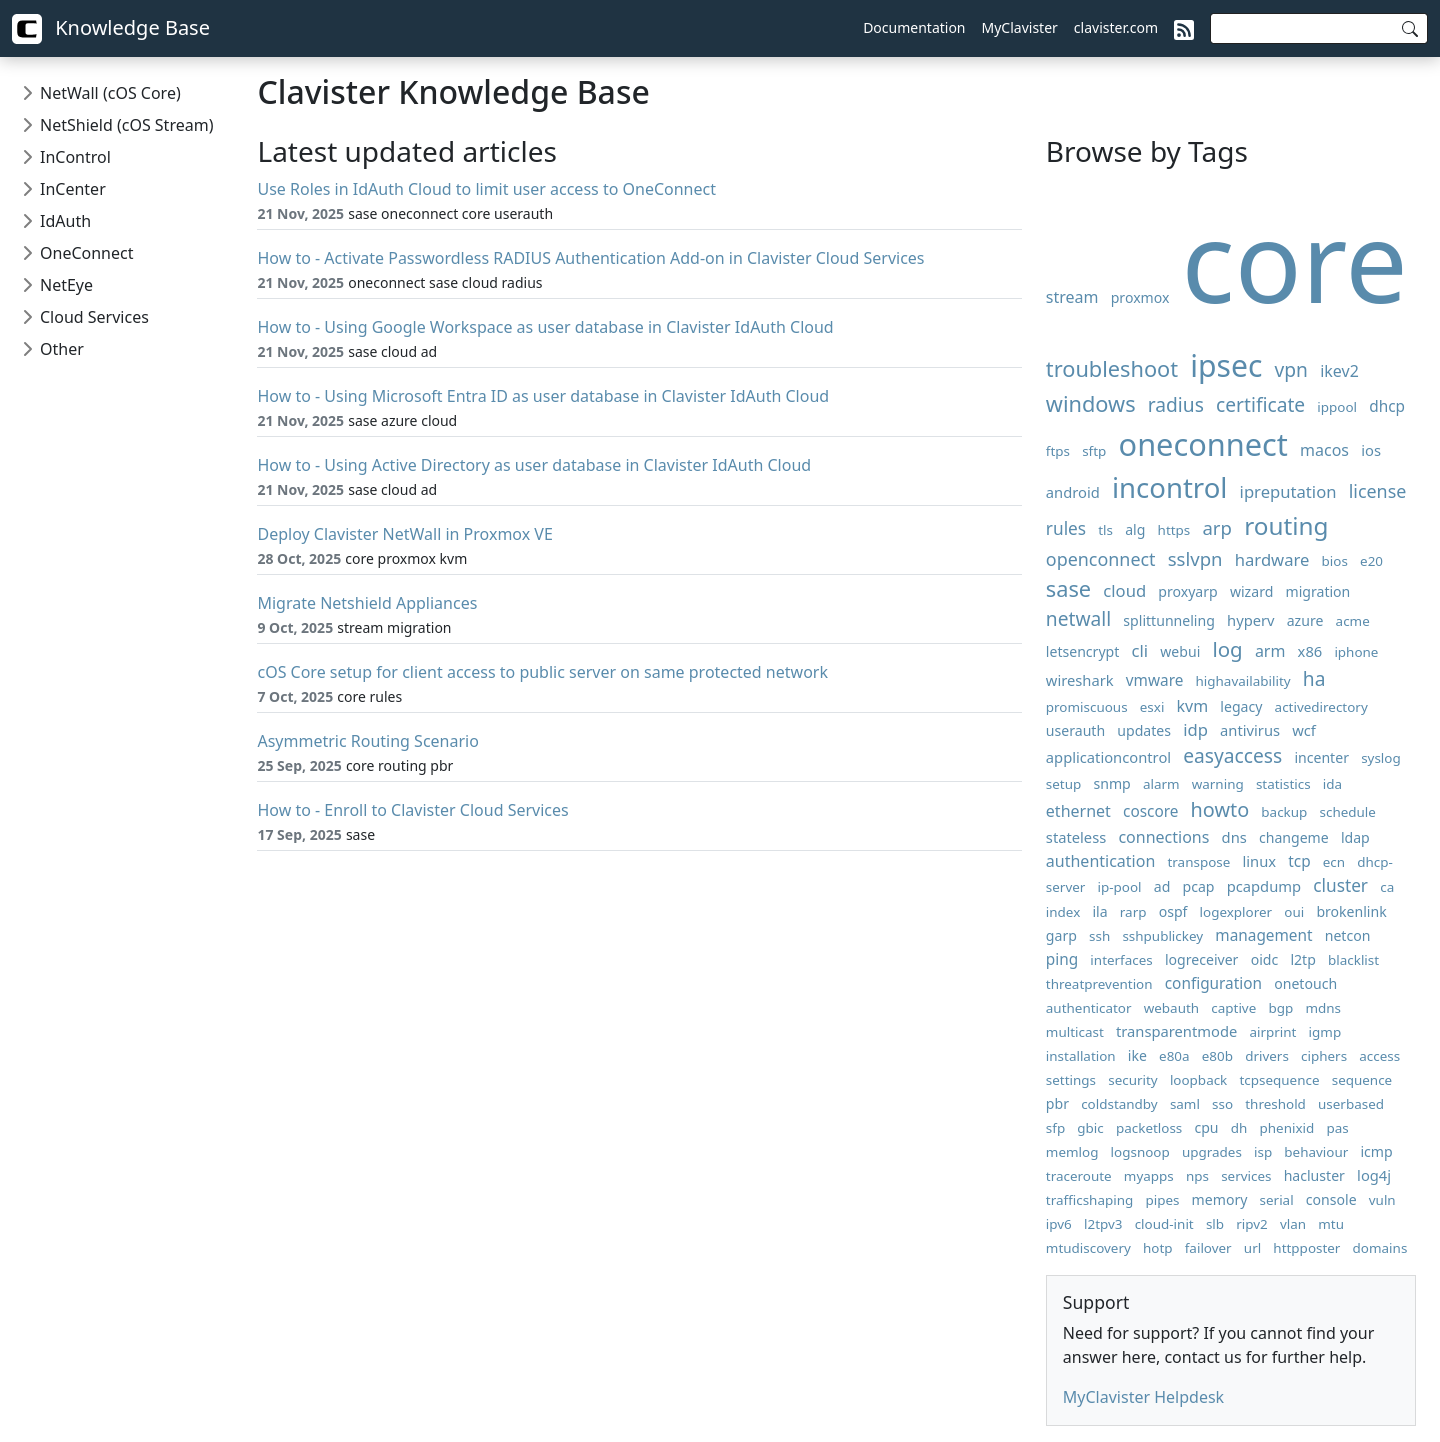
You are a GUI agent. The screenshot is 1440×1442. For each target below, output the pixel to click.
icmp (1376, 1151)
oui (1294, 912)
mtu (1331, 1224)
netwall (1078, 618)
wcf (1304, 730)
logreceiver (1202, 959)
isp (1263, 1152)
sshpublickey (1162, 936)
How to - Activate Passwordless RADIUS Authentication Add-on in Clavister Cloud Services (590, 258)
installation (1081, 1056)
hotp (1158, 1248)
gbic (1090, 1128)
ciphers (1324, 1056)
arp (1216, 527)
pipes (1162, 1200)
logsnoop (1140, 1152)
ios (1371, 450)
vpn (1291, 369)
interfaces (1121, 960)
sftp (1094, 451)
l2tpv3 (1103, 1224)
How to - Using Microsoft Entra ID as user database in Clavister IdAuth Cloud (543, 396)
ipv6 (1059, 1224)
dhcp (1387, 406)
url (1252, 1248)
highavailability (1243, 681)
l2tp (1302, 959)
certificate (1260, 404)
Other (62, 349)
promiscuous (1087, 707)
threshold (1275, 1104)
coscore (1150, 811)
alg (1135, 529)
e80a (1174, 1056)
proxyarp (1187, 591)
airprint (1272, 1032)
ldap (1355, 837)
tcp (1299, 861)
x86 (1310, 651)
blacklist (1353, 960)
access (1379, 1056)
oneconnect (1203, 444)
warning (1218, 784)
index (1063, 912)
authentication (1100, 861)
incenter (1321, 757)
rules (1066, 528)
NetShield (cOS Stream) (126, 125)
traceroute (1079, 1176)
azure (1305, 620)
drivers (1267, 1056)
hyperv (1251, 620)
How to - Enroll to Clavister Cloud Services (412, 810)
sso (1222, 1104)
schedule (1348, 812)
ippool (1337, 407)
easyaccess (1232, 755)
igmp (1325, 1032)
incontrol (1169, 487)
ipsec (1226, 365)
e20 (1371, 561)
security (1133, 1080)
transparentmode (1176, 1031)
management (1263, 935)
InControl (75, 157)
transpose (1198, 862)
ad (1162, 886)
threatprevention (1099, 984)
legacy (1241, 706)
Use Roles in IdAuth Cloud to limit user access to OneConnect (486, 189)
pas (1337, 1128)
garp (1061, 935)
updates (1144, 730)
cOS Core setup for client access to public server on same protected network (542, 672)
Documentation (914, 27)
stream (1072, 297)
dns (1234, 837)
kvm (1193, 706)
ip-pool (1120, 887)
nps (1197, 1176)
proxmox (1140, 297)
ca (1387, 887)
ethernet (1078, 811)
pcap (1199, 886)
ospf (1173, 911)
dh (1239, 1128)
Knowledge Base (111, 29)
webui (1180, 651)
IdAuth (65, 221)
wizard (1251, 591)
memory (1220, 1199)
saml (1185, 1104)
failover (1208, 1248)
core (1295, 260)
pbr (1057, 1103)
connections (1163, 837)
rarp (1133, 912)
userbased (1351, 1104)
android (1073, 492)
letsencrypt (1083, 651)
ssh (1099, 936)
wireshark (1080, 680)
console (1331, 1199)
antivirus (1250, 730)
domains (1380, 1248)
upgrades (1212, 1152)
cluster (1340, 885)
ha (1314, 678)
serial (1277, 1200)
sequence (1362, 1080)
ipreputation (1288, 491)
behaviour (1316, 1152)
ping (1062, 959)
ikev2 (1339, 371)
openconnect (1101, 559)
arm (1270, 651)
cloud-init (1164, 1224)
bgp (1280, 1008)
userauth (1075, 730)
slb (1215, 1224)
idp (1195, 729)
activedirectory (1321, 707)
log (1227, 649)
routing (1286, 525)
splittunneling (1169, 620)
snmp (1111, 783)
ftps (1058, 451)
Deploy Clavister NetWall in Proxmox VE (404, 534)
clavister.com (1116, 27)
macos (1324, 450)
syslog (1381, 758)
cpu (1206, 1127)
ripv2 (1252, 1224)
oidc (1265, 959)
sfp (1055, 1128)
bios (1335, 561)
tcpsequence (1279, 1080)
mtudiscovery (1088, 1248)
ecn (1334, 862)
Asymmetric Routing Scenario (367, 741)
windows (1091, 403)
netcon (1348, 935)
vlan (1293, 1224)
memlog (1072, 1152)
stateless (1076, 837)
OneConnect (86, 253)
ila (1099, 911)
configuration (1213, 983)
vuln (1382, 1200)
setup (1063, 784)
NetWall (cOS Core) (110, 93)
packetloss (1149, 1128)
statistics (1283, 784)
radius (1176, 404)
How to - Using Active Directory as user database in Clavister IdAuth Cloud (534, 465)
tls (1105, 530)
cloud (1124, 590)
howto (1220, 809)
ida (1332, 784)
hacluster (1314, 1175)
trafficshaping (1089, 1200)
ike (1137, 1055)
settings (1071, 1080)
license (1378, 491)
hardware (1272, 559)
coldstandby (1119, 1104)
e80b (1217, 1056)
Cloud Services (94, 317)
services (1246, 1176)
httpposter (1306, 1248)
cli (1140, 650)
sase (1068, 588)
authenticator (1089, 1008)
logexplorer (1236, 912)
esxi (1152, 707)
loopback (1198, 1080)
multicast (1075, 1032)
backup (1284, 812)
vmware (1155, 680)
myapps (1149, 1176)
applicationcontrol (1108, 757)
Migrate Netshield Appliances (367, 603)
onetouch (1305, 983)
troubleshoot (1112, 368)
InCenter (73, 189)
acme (1353, 621)
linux (1259, 861)
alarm (1161, 784)
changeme (1294, 837)
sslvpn (1195, 558)
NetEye (66, 285)
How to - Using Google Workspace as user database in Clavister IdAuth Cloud (545, 327)
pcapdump (1264, 886)
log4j (1374, 1175)
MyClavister (1020, 27)
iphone (1356, 652)
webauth (1171, 1008)
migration (1318, 591)
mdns (1323, 1008)
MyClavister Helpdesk (1143, 1397)
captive (1233, 1008)
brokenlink (1351, 911)
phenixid (1287, 1128)
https (1174, 530)
